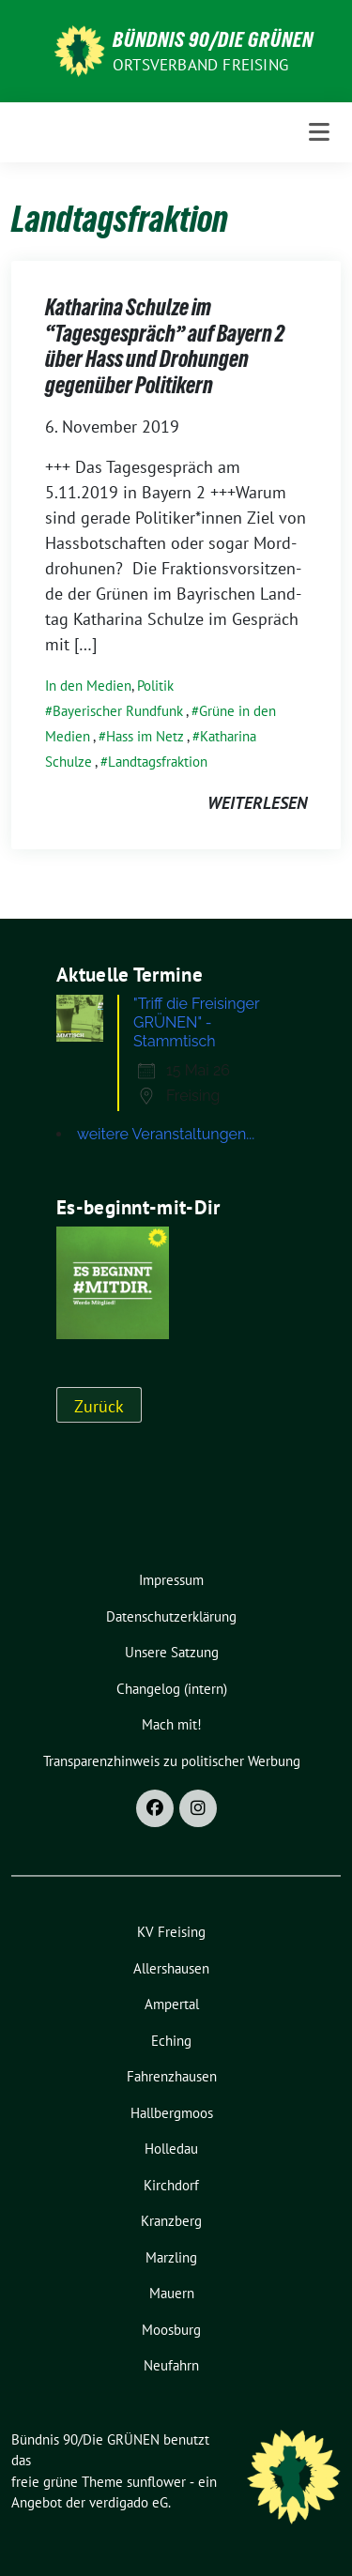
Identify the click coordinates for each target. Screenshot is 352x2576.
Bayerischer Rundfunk (118, 711)
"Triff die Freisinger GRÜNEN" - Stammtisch (196, 1022)
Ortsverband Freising (200, 64)
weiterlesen (257, 803)
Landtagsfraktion (157, 761)
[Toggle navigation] (319, 132)
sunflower (156, 2482)
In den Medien (88, 685)
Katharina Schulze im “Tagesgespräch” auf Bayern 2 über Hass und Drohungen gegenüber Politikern (164, 346)
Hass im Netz (145, 736)
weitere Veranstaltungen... (165, 1134)
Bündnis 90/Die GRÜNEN (213, 39)
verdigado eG (128, 2502)
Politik (155, 685)
